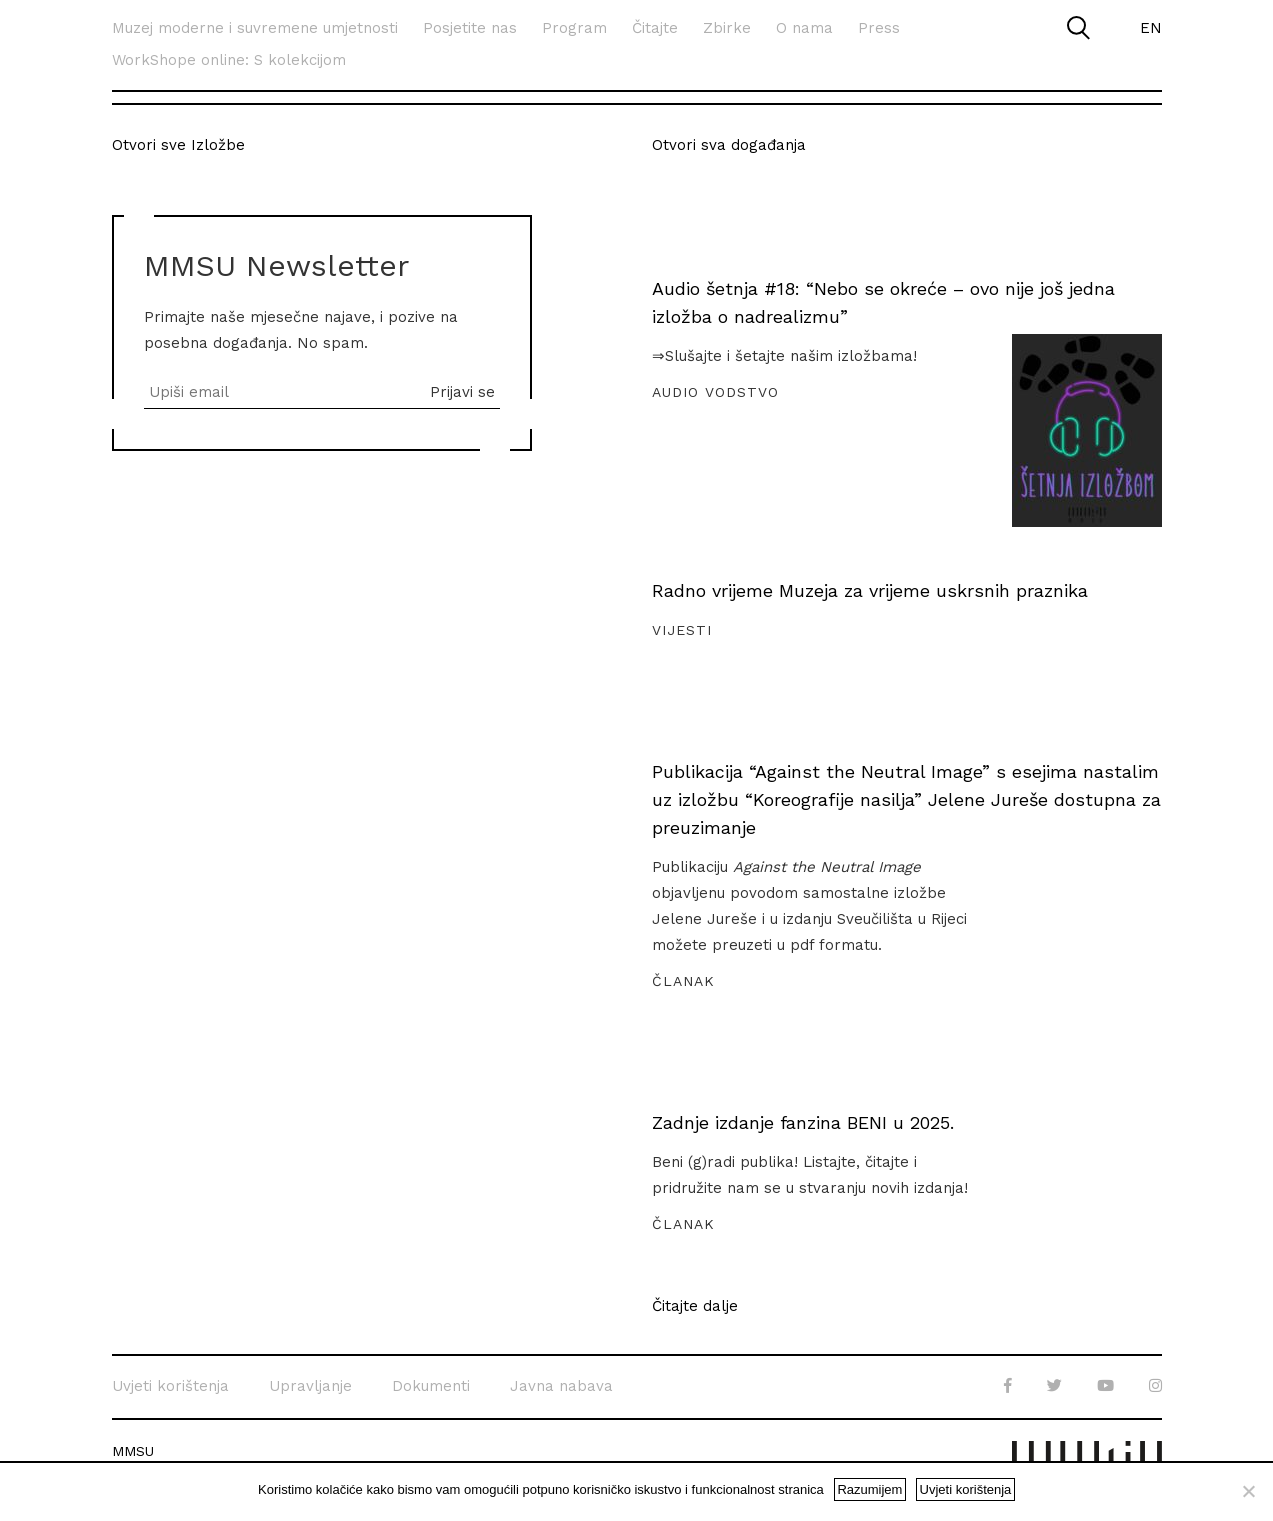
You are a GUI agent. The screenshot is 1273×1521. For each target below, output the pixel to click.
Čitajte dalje (695, 1306)
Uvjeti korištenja (170, 1386)
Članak (683, 981)
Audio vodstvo (715, 392)
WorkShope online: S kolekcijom (229, 60)
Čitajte (655, 28)
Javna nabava (561, 1386)
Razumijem (869, 1489)
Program (574, 28)
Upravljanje (310, 1386)
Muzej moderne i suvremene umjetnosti (255, 28)
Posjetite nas (470, 28)
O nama (804, 28)
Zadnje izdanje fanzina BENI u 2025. (803, 1122)
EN (1151, 28)
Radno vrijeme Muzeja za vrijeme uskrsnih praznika (870, 590)
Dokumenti (431, 1386)
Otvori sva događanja (729, 145)
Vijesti (682, 630)
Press (879, 28)
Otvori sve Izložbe (178, 145)
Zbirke (727, 28)
